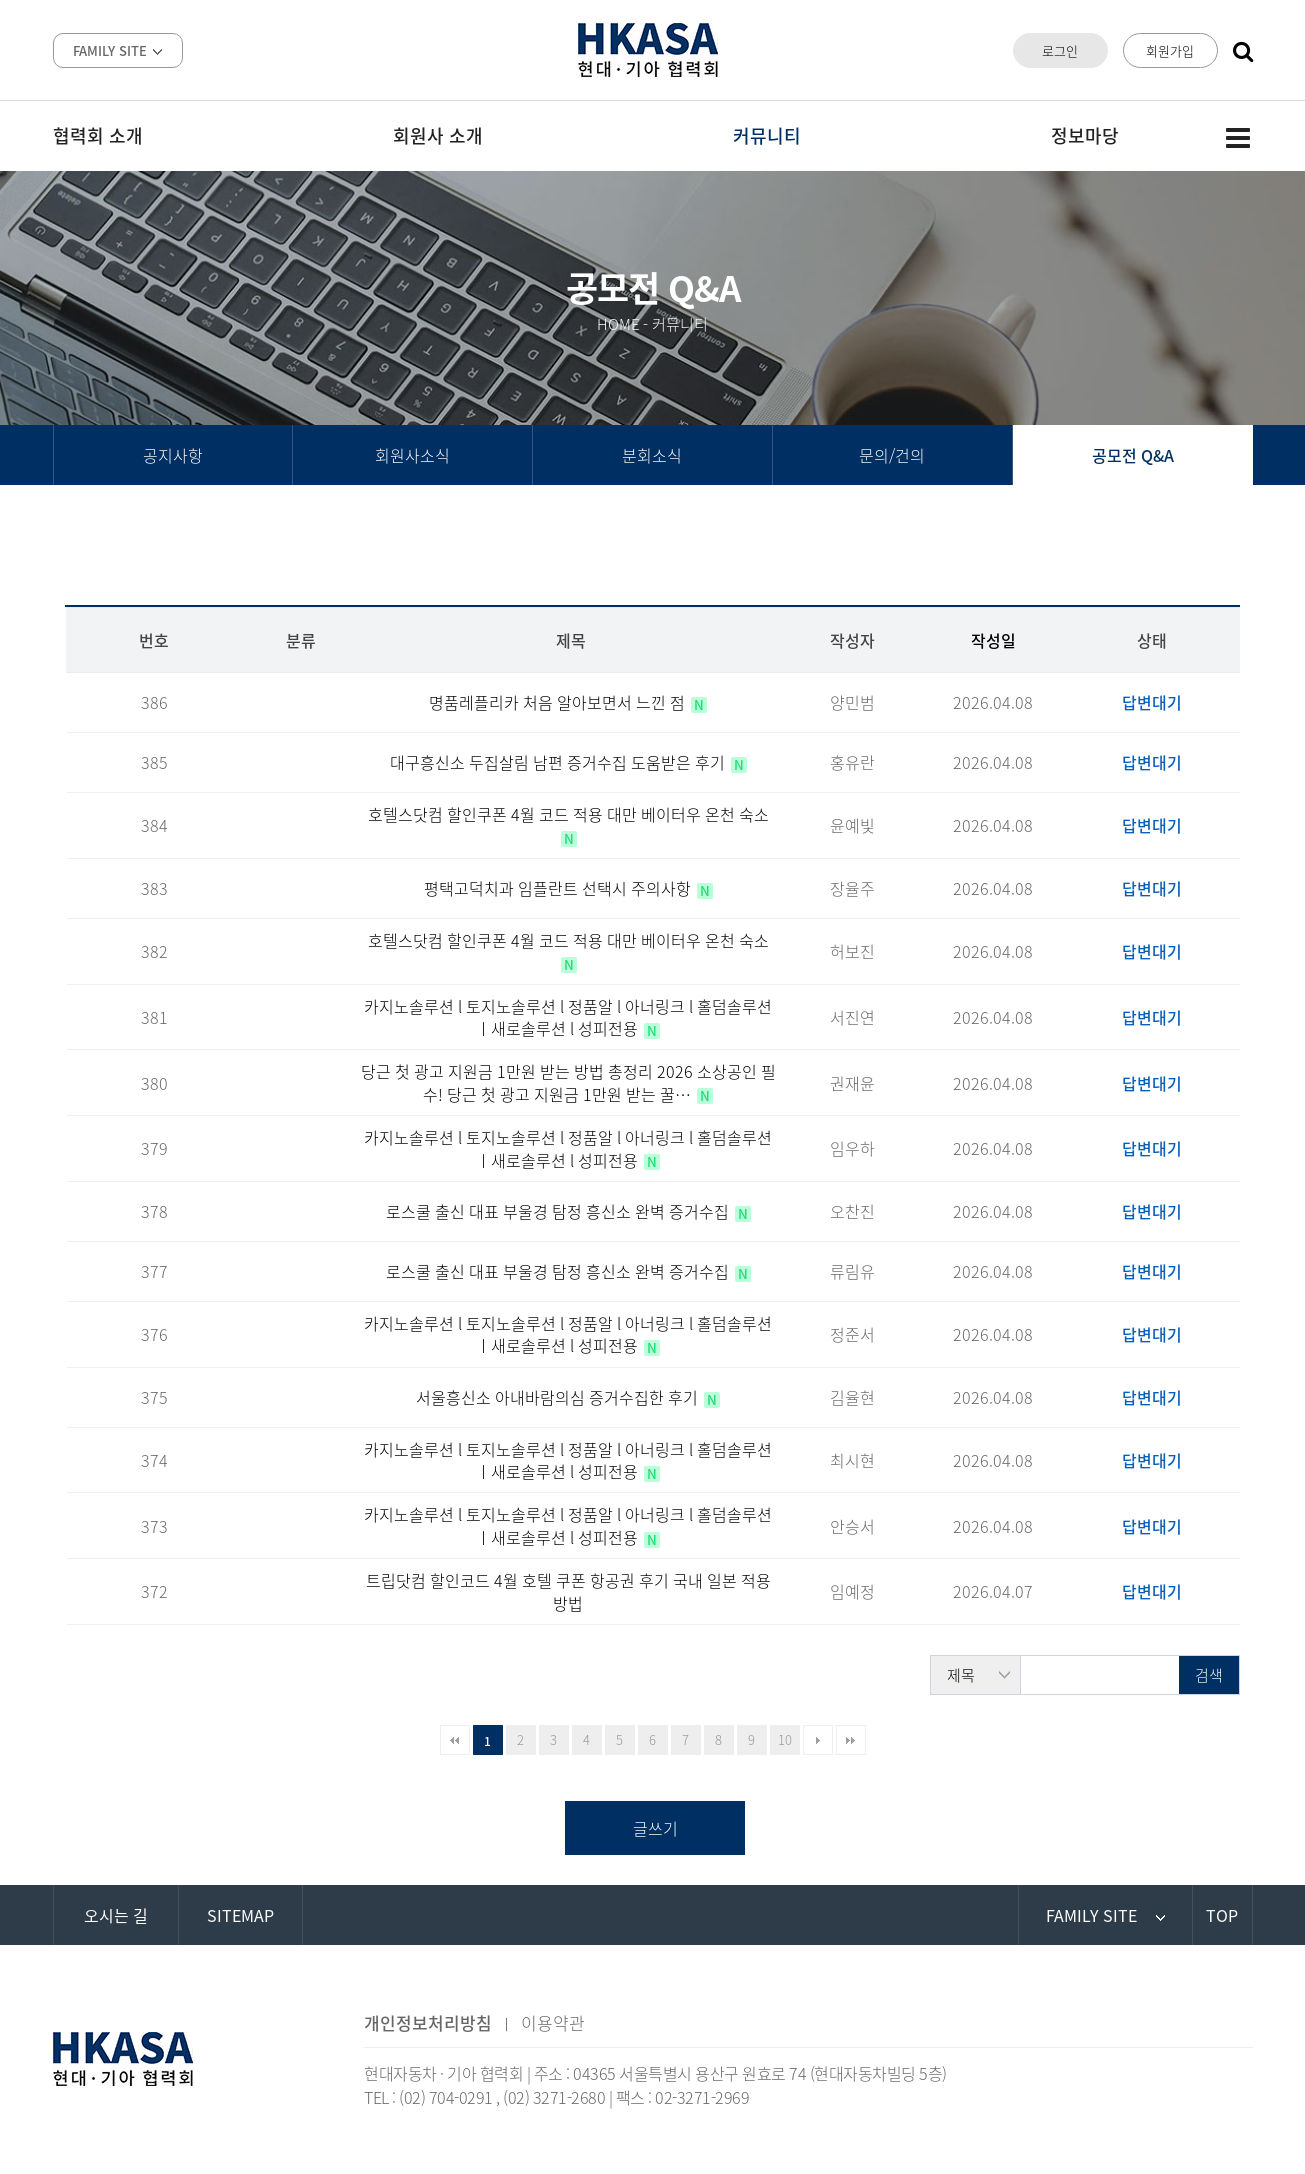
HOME (618, 324)
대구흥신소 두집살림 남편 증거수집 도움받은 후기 (559, 762)
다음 (818, 1740)
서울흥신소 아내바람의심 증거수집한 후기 (559, 1397)
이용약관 (553, 2022)
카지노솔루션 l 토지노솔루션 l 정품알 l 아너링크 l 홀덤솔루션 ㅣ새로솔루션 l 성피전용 (568, 1017)
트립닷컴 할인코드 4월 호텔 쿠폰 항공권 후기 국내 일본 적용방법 (568, 1591)
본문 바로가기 (0, 0)
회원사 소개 (438, 135)
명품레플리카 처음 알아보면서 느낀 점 (559, 702)
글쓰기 (655, 1828)
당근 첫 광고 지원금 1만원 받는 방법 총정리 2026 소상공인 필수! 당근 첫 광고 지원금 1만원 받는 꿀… (568, 1082)
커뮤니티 (767, 135)
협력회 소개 (98, 135)
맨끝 (851, 1740)
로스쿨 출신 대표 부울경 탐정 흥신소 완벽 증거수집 (559, 1211)
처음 (455, 1740)
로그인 (1060, 50)
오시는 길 (116, 1915)
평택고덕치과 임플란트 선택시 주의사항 (559, 888)
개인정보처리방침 (428, 2022)
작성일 (993, 640)
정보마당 (1085, 135)
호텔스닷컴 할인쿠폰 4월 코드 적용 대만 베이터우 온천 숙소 (568, 814)
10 (785, 1739)
